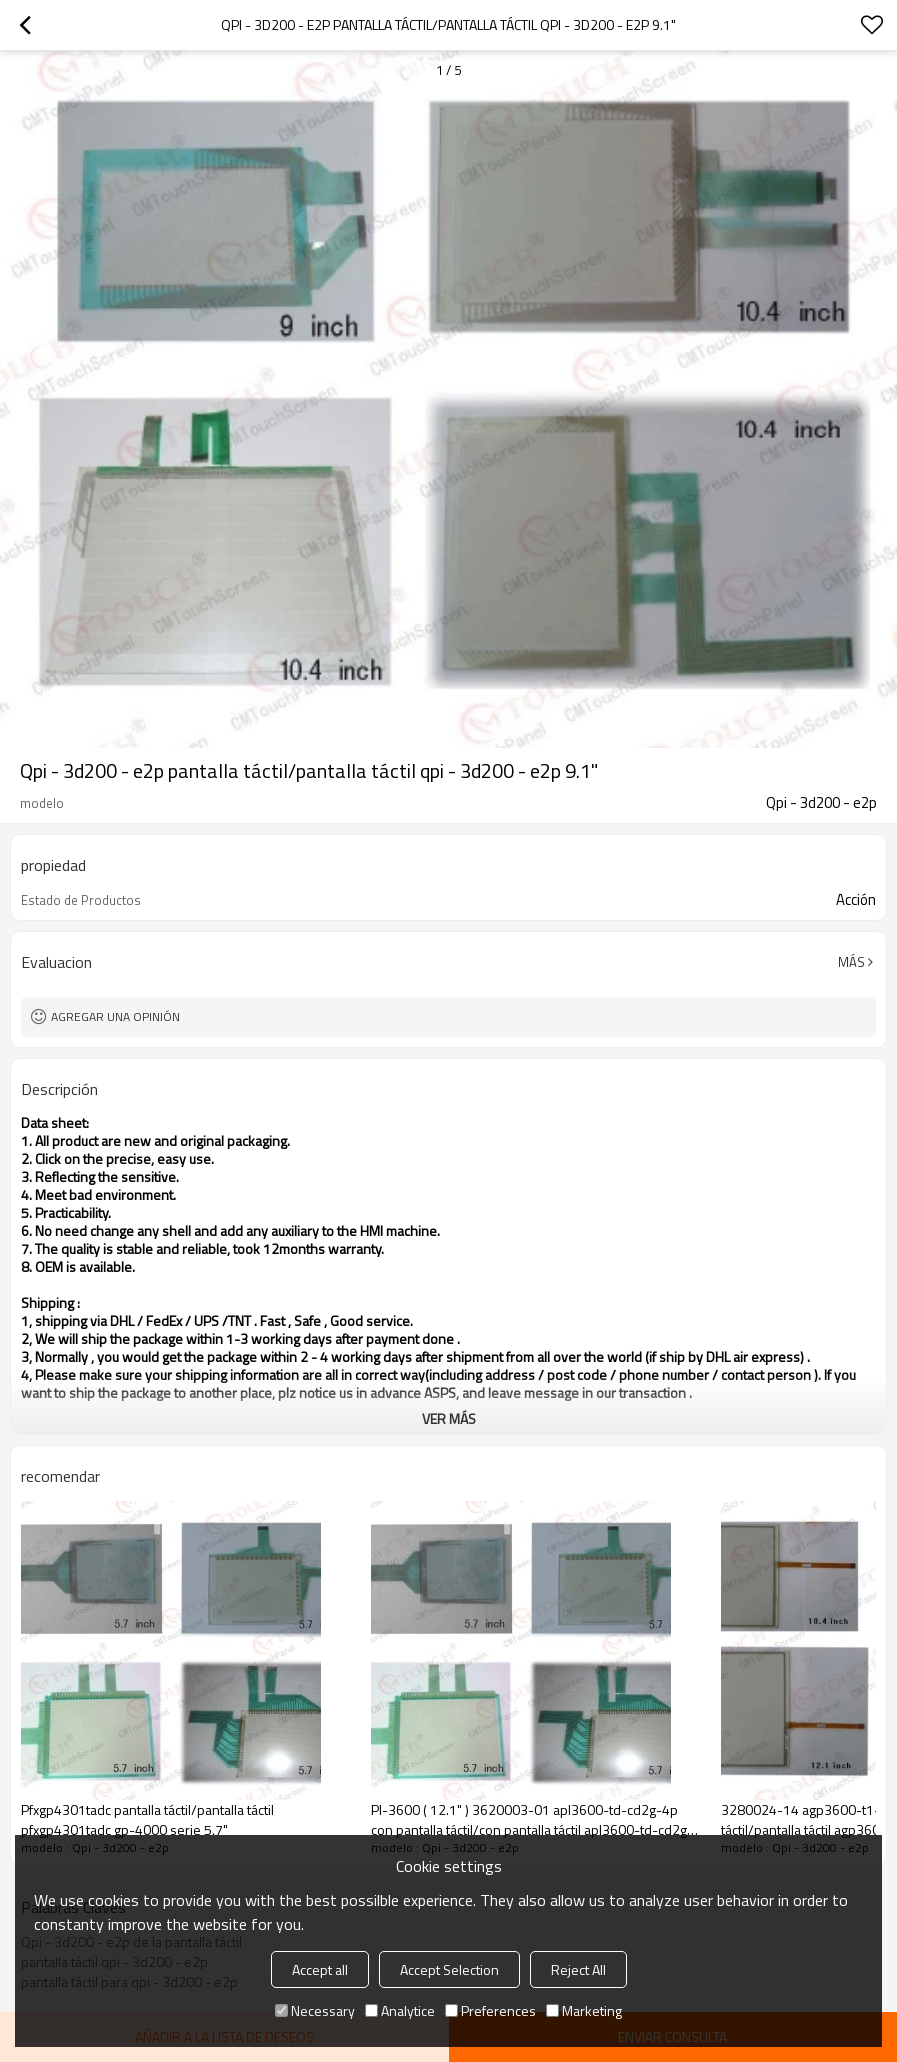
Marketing (584, 2010)
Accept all (320, 1969)
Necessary (315, 2010)
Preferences (490, 2010)
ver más (449, 1418)
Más (851, 962)
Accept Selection (449, 1969)
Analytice (400, 2010)
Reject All (578, 1969)
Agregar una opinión (115, 1016)
